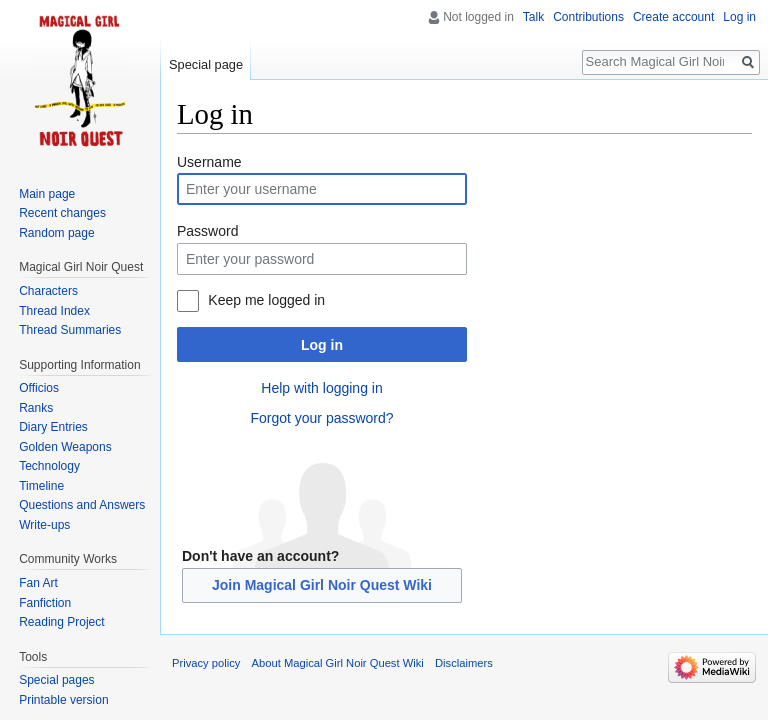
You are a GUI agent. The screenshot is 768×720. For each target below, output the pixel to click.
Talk (533, 17)
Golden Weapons (65, 447)
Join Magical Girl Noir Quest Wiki (322, 585)
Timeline (41, 486)
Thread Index (54, 311)
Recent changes (62, 213)
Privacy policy (206, 663)
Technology (49, 466)
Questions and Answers (82, 505)
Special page (206, 64)
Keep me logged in (266, 300)
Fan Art (38, 583)
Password (207, 231)
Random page (56, 233)
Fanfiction (45, 603)
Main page (47, 194)
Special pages (56, 680)
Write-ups (44, 525)
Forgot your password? (321, 418)
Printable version (63, 700)
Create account (673, 17)
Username (209, 162)
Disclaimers (464, 663)
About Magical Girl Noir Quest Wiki (338, 663)
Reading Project (61, 622)
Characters (48, 291)
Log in (322, 345)
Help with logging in (321, 388)
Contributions (588, 17)
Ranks (36, 408)
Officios (39, 388)
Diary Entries (53, 427)
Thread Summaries (70, 330)
